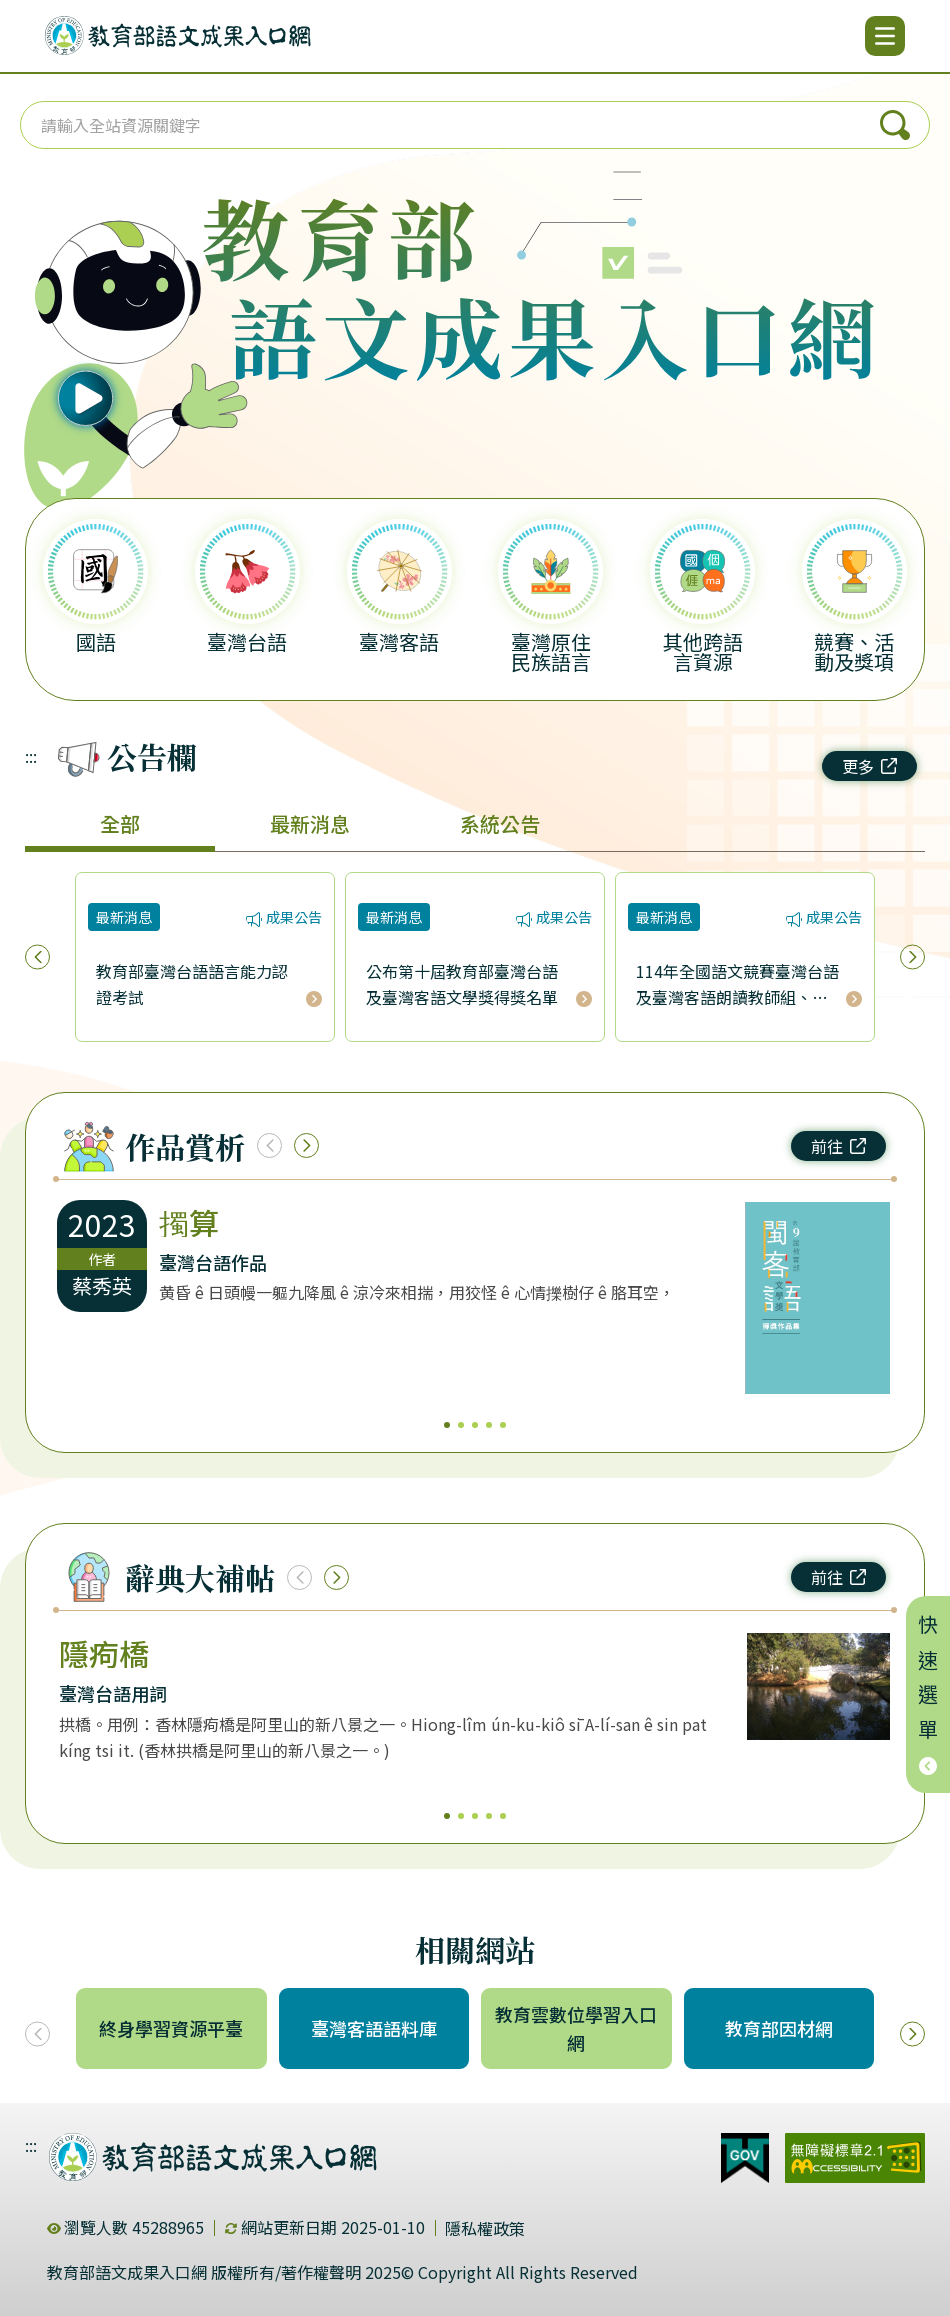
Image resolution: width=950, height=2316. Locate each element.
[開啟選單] (885, 36)
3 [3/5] (475, 1425)
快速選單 (928, 1694)
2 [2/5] (461, 1425)
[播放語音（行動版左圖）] (124, 328)
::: (31, 756)
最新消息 (310, 823)
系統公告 (500, 823)
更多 (869, 766)
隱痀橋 (104, 1653)
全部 (120, 823)
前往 (838, 1146)
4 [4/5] (489, 1425)
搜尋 (895, 125)
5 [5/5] (503, 1425)
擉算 (189, 1222)
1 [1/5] (447, 1425)
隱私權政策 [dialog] (485, 2228)
